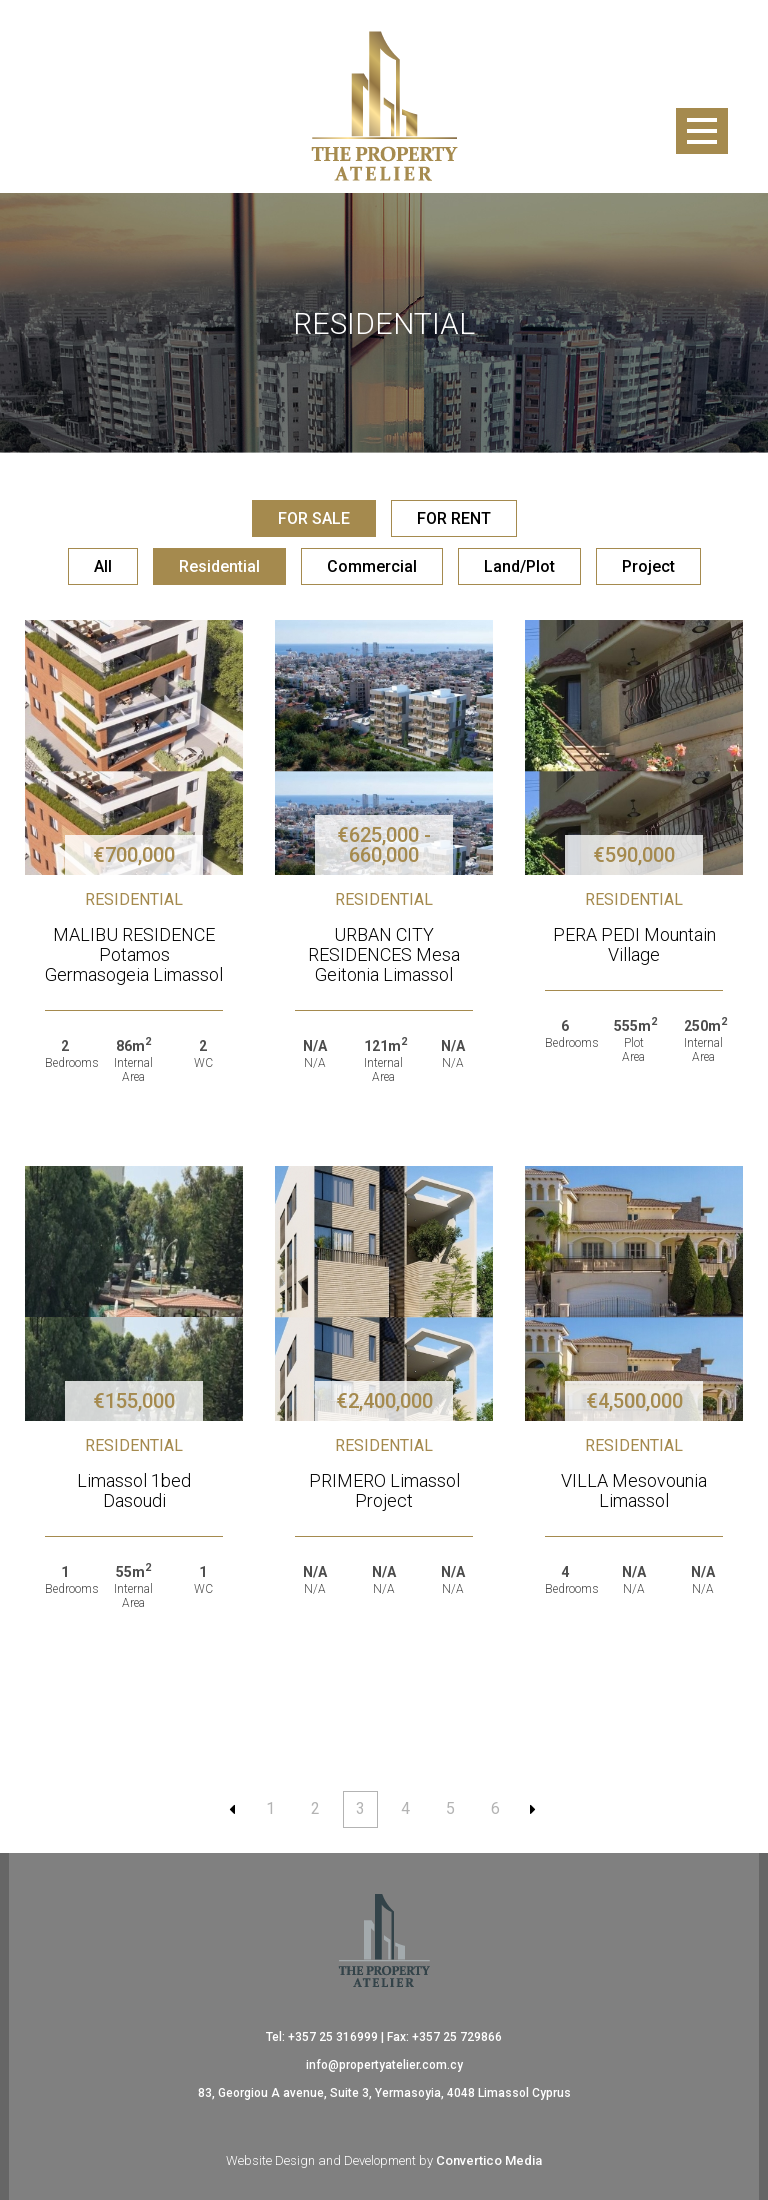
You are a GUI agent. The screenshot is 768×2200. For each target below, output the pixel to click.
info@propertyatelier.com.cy (384, 2065)
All (103, 566)
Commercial (372, 566)
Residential (219, 566)
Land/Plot (519, 566)
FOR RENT (454, 518)
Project (648, 566)
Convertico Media (489, 2160)
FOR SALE (314, 518)
